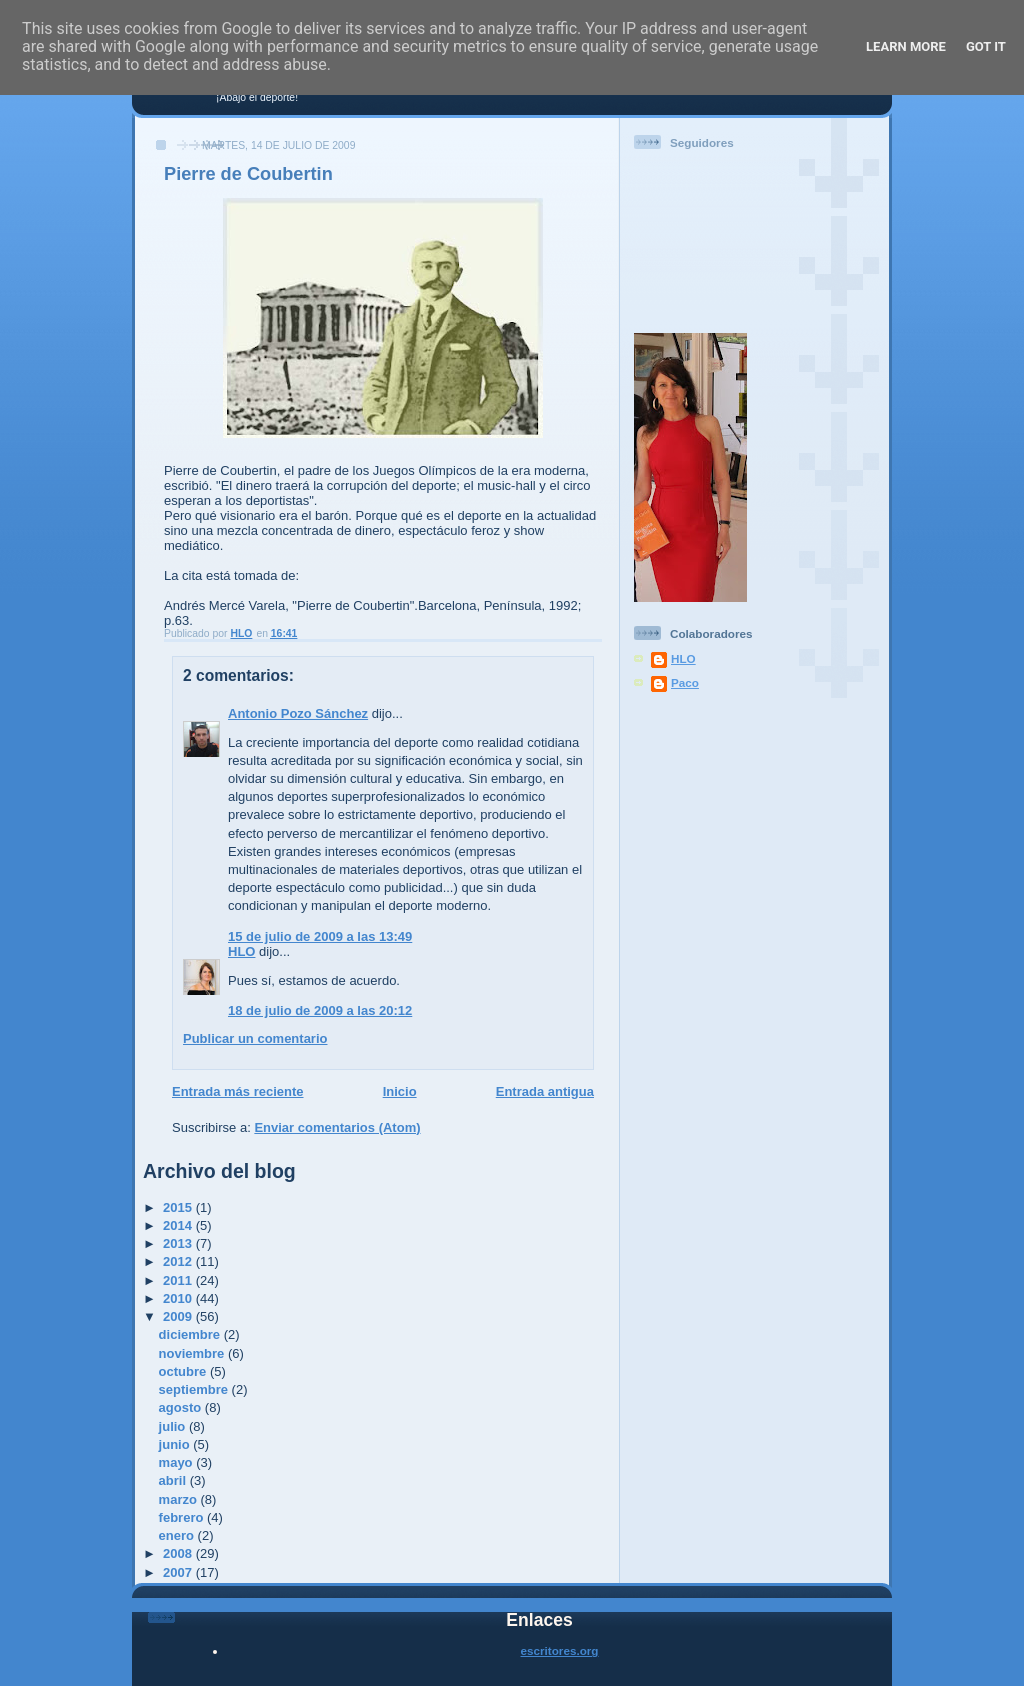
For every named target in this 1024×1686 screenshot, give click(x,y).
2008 (179, 1553)
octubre (184, 1371)
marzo (180, 1499)
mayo (178, 1462)
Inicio (400, 1091)
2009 (179, 1316)
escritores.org (560, 1650)
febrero (183, 1517)
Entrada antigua (545, 1091)
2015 (179, 1207)
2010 (179, 1298)
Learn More (906, 46)
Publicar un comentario (255, 1038)
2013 (179, 1243)
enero (178, 1535)
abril (174, 1480)
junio (176, 1444)
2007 (179, 1572)
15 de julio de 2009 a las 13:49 (320, 936)
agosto (182, 1407)
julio (174, 1426)
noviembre (193, 1353)
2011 (179, 1280)
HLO (241, 951)
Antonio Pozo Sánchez (298, 713)
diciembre (191, 1334)
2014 (179, 1225)
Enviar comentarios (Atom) (337, 1127)
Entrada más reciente (238, 1091)
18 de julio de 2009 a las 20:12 (320, 1010)
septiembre (195, 1389)
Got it (986, 46)
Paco (685, 682)
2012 (179, 1261)
